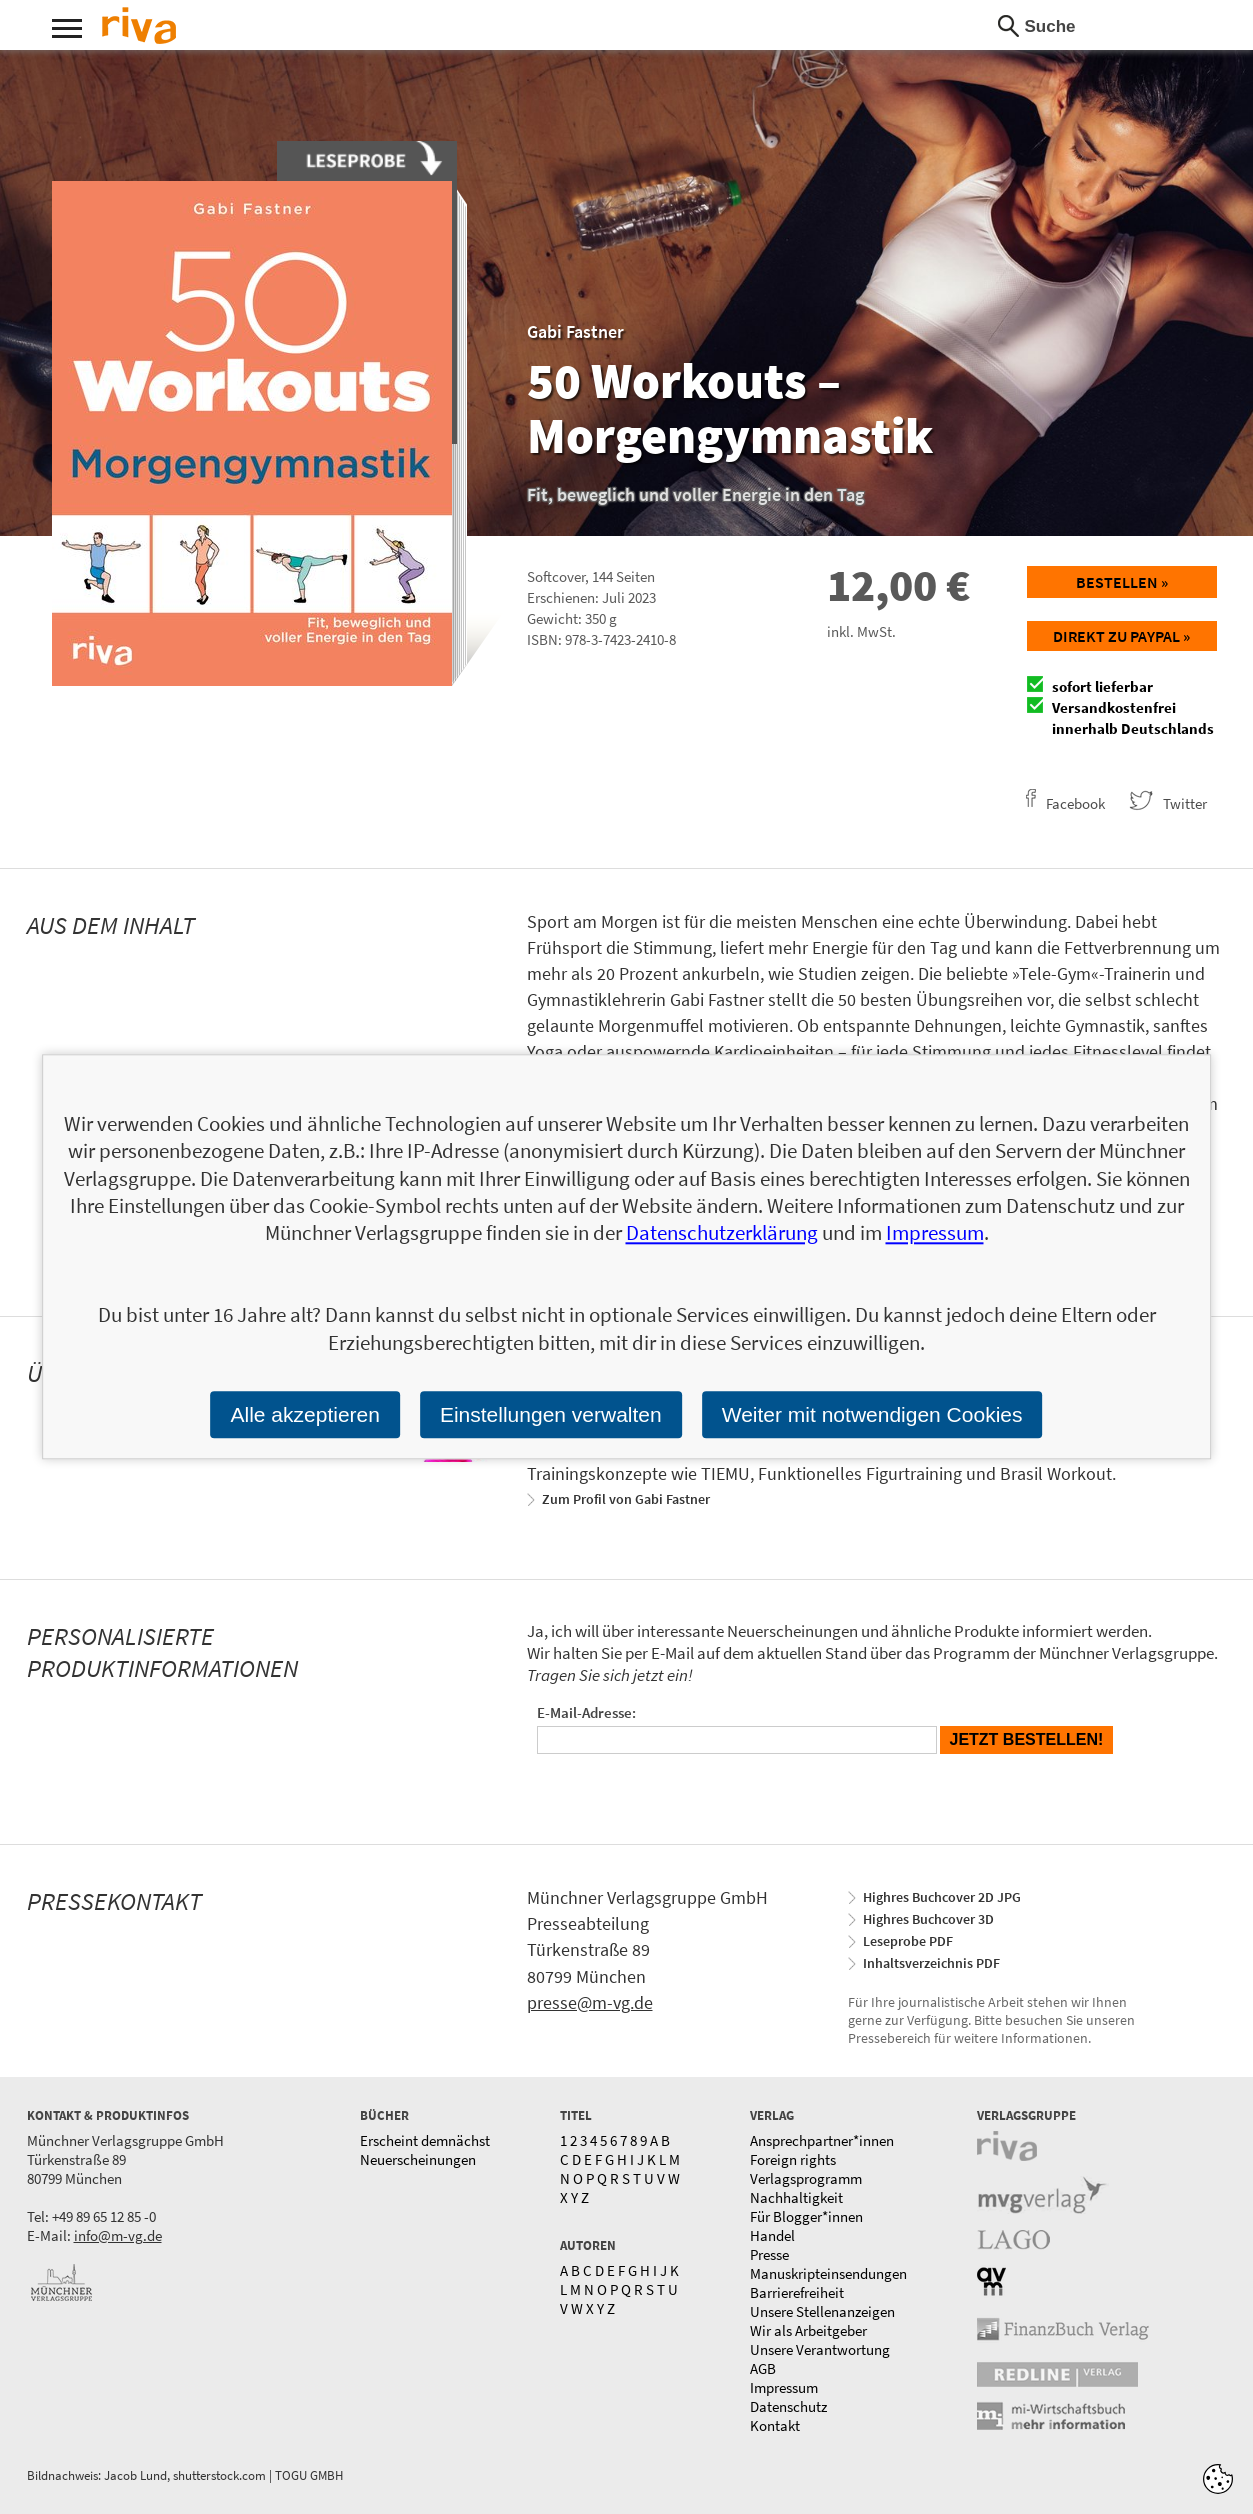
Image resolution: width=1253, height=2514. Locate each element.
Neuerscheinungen (418, 2159)
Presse (769, 2254)
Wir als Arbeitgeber (808, 2330)
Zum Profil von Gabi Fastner (626, 1499)
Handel (772, 2235)
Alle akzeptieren (305, 1414)
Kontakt (775, 2425)
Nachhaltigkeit (796, 2197)
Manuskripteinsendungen (828, 2273)
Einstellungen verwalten (551, 1414)
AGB (763, 2368)
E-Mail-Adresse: (586, 1712)
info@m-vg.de (118, 2235)
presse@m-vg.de (590, 2002)
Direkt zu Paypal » (1121, 636)
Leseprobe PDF (908, 1941)
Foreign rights (793, 2159)
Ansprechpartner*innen (822, 2140)
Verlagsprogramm (806, 2178)
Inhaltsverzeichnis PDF (931, 1963)
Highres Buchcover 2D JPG (942, 1897)
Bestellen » (1122, 582)
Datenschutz (788, 2406)
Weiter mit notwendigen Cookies (872, 1414)
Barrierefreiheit (797, 2292)
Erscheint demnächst (425, 2140)
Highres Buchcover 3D (928, 1919)
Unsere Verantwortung (820, 2349)
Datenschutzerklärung (722, 1233)
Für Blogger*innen (806, 2216)
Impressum (784, 2387)
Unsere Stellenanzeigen (822, 2311)
